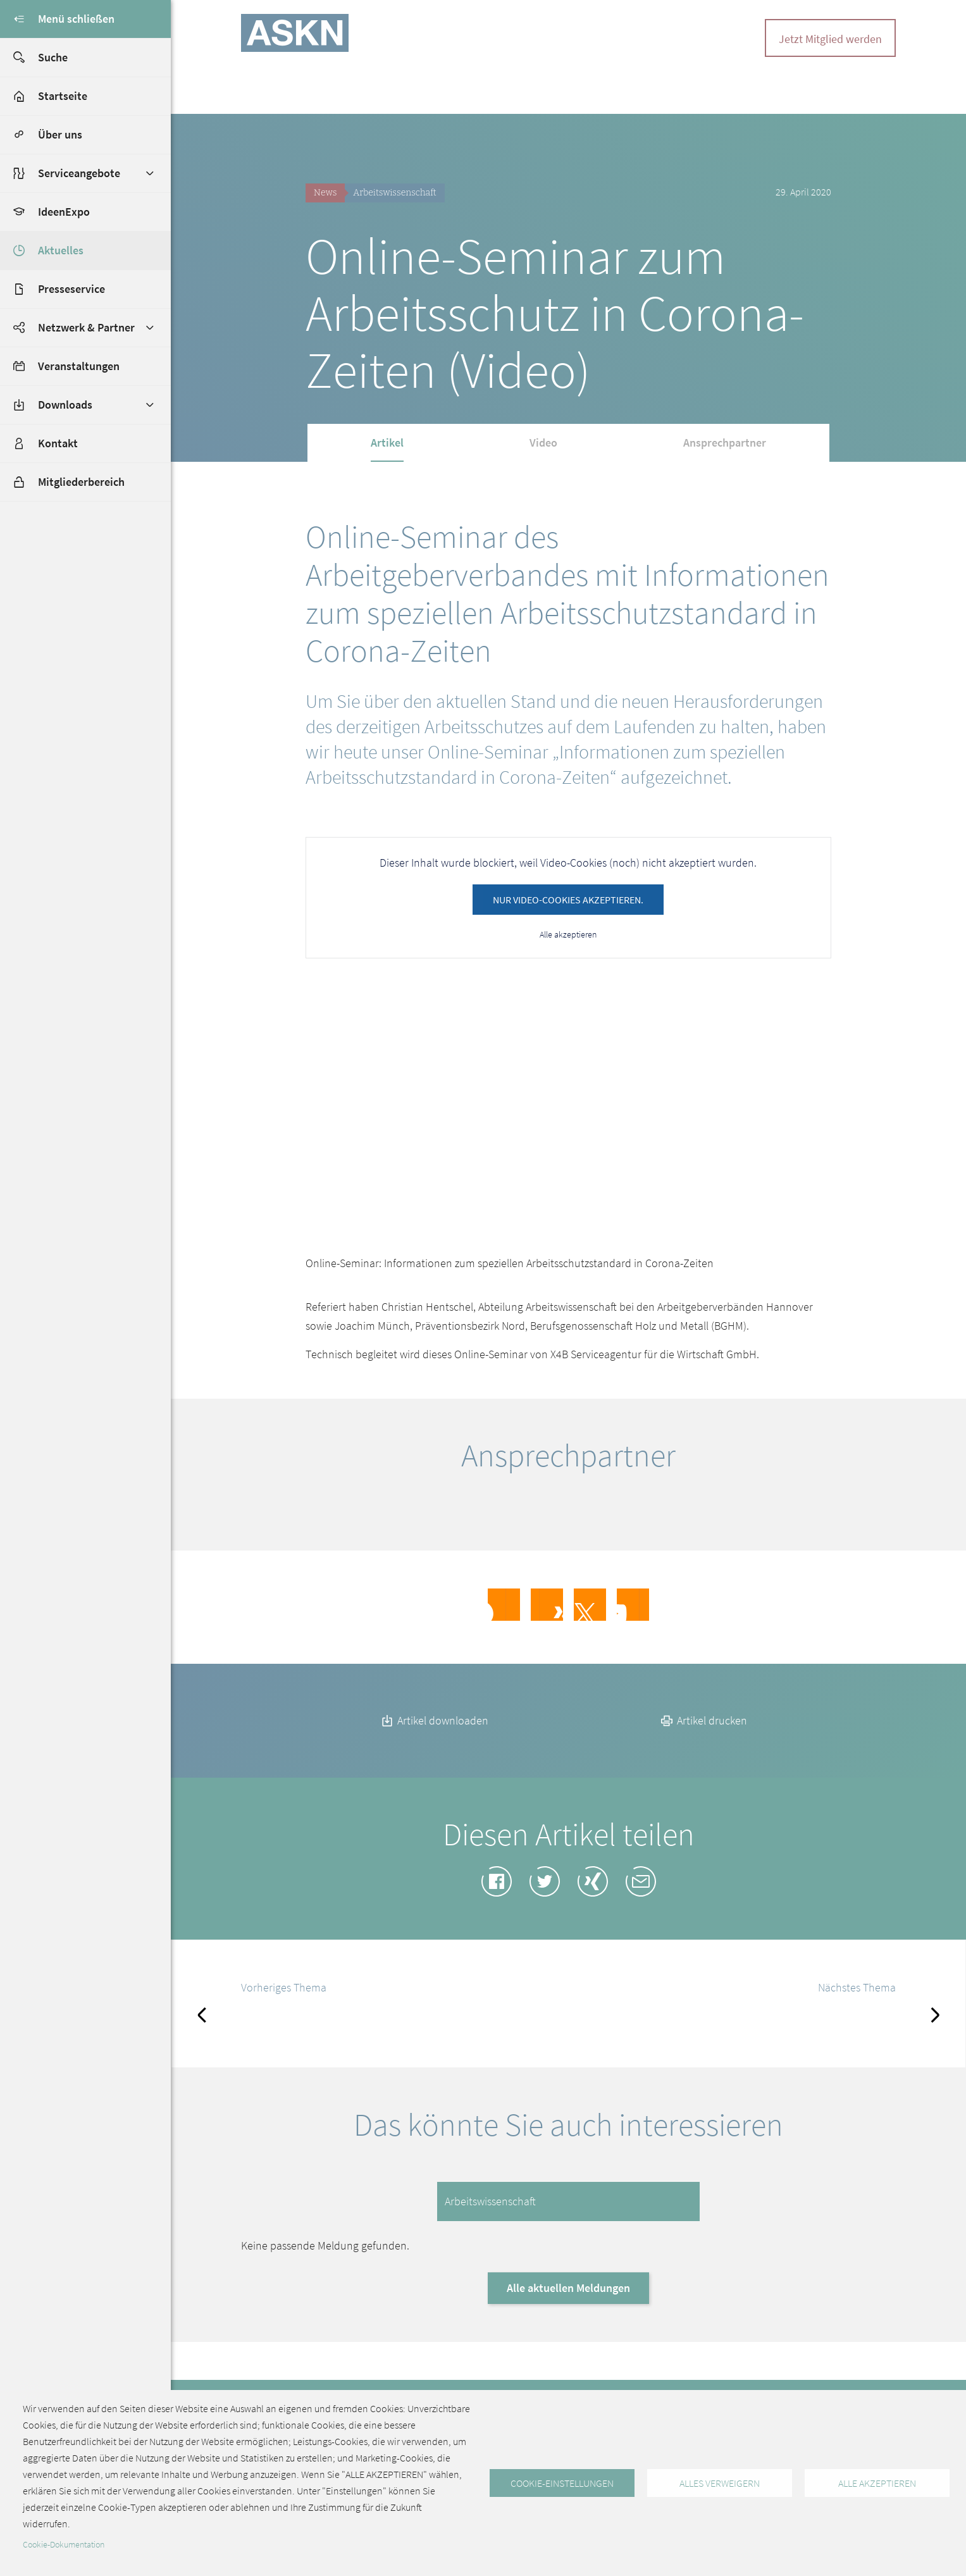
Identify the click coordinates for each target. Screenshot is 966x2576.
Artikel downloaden (433, 1738)
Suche (34, 58)
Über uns (60, 134)
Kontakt (58, 443)
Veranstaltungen (79, 366)
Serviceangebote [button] (79, 173)
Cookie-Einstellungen (562, 2483)
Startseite (62, 96)
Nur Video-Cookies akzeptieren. (568, 899)
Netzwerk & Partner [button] (86, 327)
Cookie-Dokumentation (63, 2544)
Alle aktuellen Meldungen (568, 2306)
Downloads (65, 404)
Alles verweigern (719, 2483)
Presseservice (71, 289)
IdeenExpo (64, 211)
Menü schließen (57, 19)
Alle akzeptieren (568, 934)
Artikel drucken (703, 1738)
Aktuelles (61, 250)
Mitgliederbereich (62, 482)
